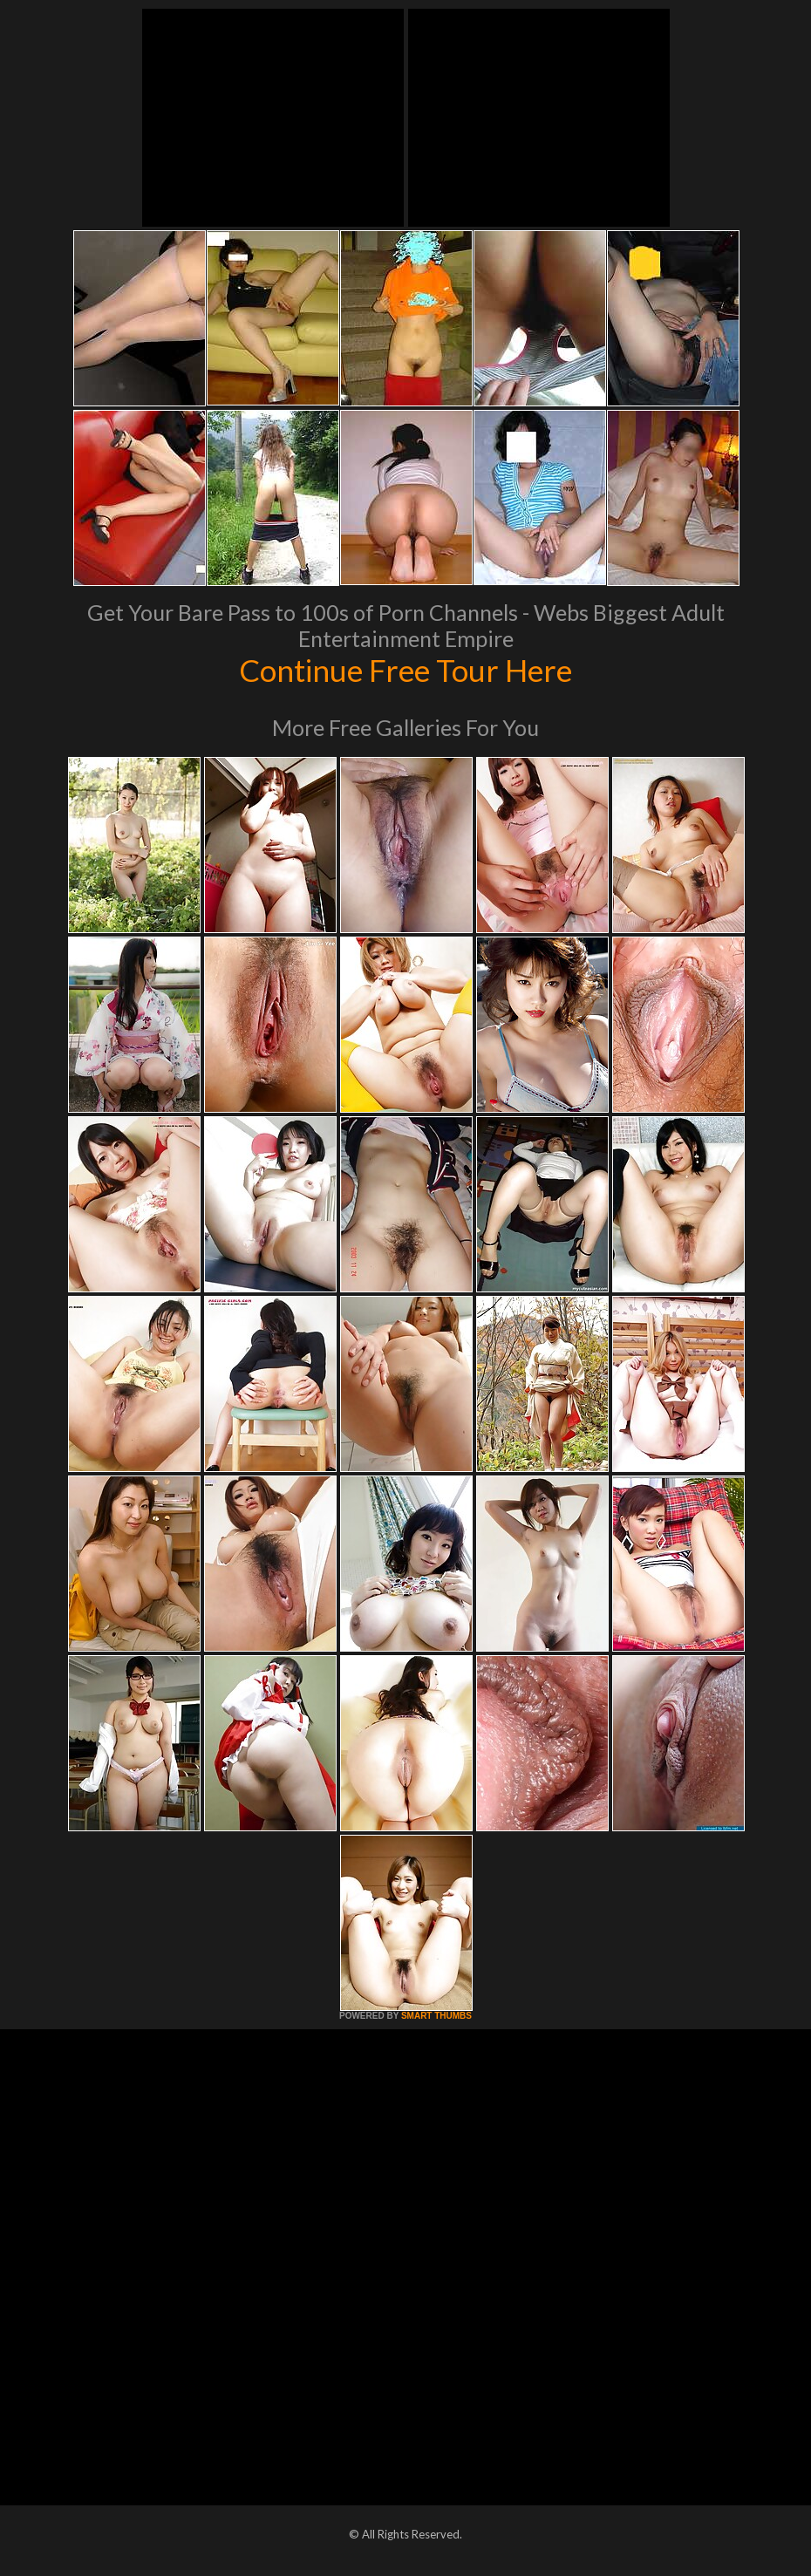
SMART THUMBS (436, 2016)
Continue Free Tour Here (405, 669)
